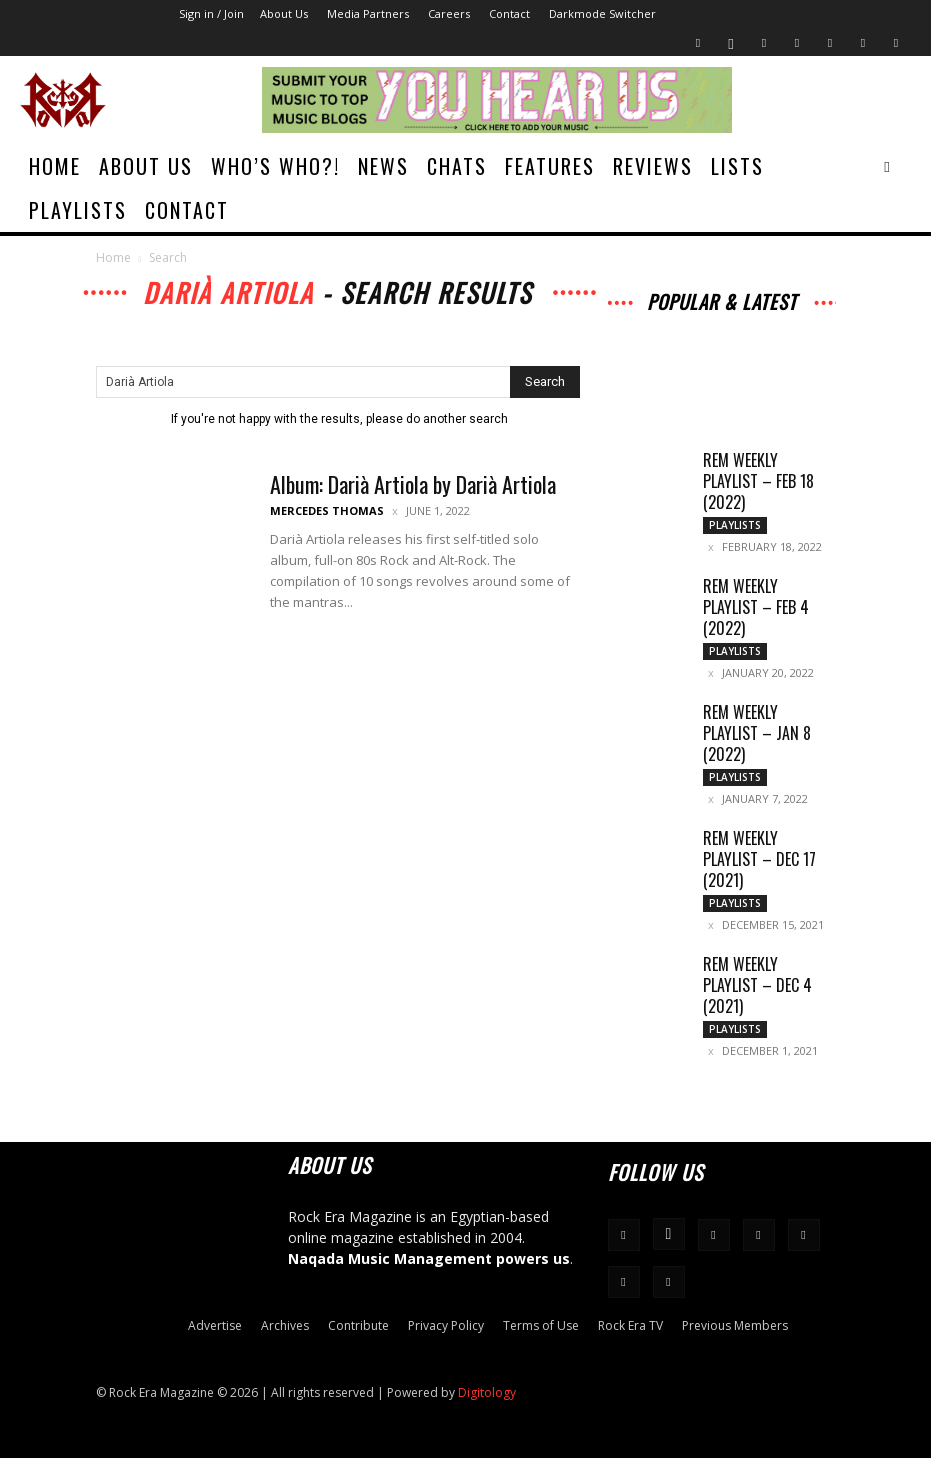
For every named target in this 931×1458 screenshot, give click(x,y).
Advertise (215, 1325)
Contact (509, 13)
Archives (285, 1325)
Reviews (653, 166)
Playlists (78, 210)
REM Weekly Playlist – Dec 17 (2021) (759, 859)
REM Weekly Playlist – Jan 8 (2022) (757, 733)
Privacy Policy (446, 1325)
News (383, 166)
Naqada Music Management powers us (429, 1258)
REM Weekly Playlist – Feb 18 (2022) (758, 481)
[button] (887, 166)
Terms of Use (541, 1325)
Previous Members (735, 1325)
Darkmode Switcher (602, 13)
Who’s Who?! (275, 166)
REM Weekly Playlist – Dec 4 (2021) (757, 985)
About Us (284, 13)
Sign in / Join (211, 13)
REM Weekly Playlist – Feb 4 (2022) (756, 607)
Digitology (487, 1392)
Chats (457, 166)
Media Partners (368, 13)
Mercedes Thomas (327, 510)
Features (550, 166)
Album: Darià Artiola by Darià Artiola (413, 484)
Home (55, 166)
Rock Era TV (630, 1325)
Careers (449, 13)
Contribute (358, 1325)
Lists (737, 166)
